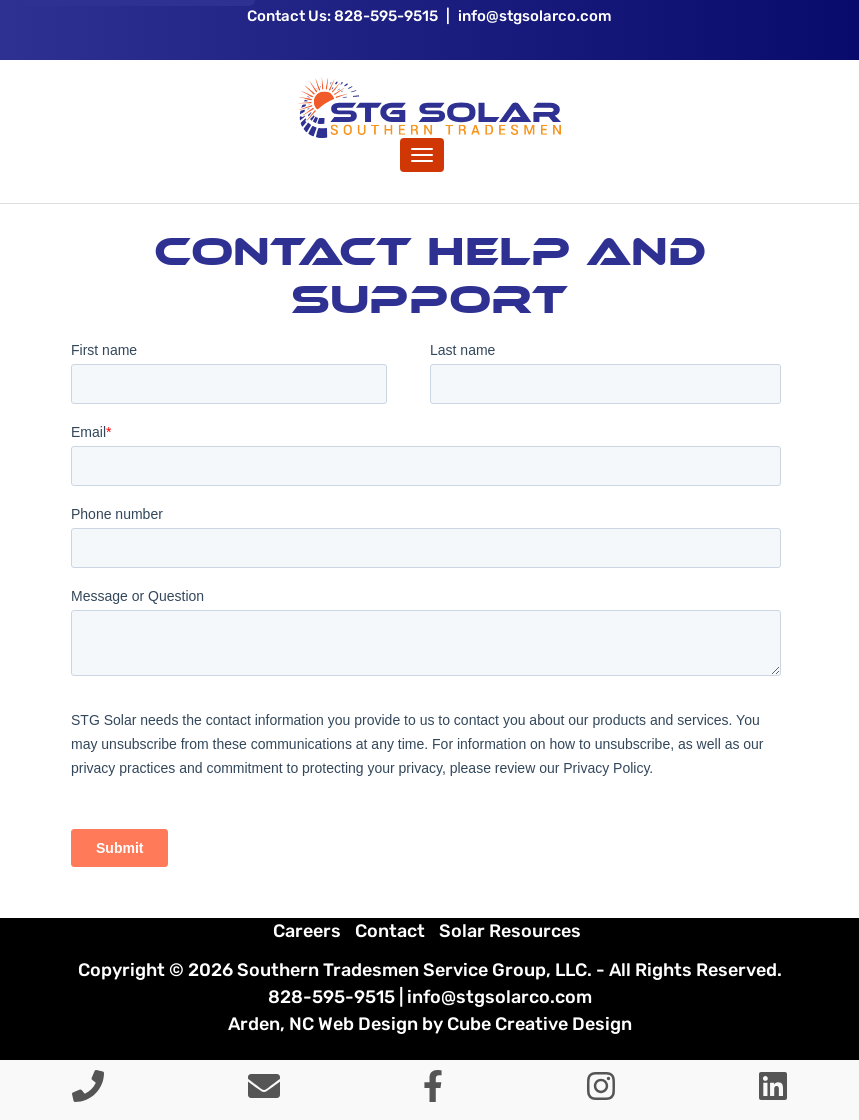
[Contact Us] (264, 1092)
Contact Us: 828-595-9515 (342, 16)
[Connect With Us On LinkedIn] (773, 1092)
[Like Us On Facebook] (433, 1092)
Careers (307, 931)
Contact (390, 931)
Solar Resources (510, 931)
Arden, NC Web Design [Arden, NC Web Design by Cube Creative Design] (323, 1024)
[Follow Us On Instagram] (601, 1092)
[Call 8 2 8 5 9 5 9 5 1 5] (88, 1092)
